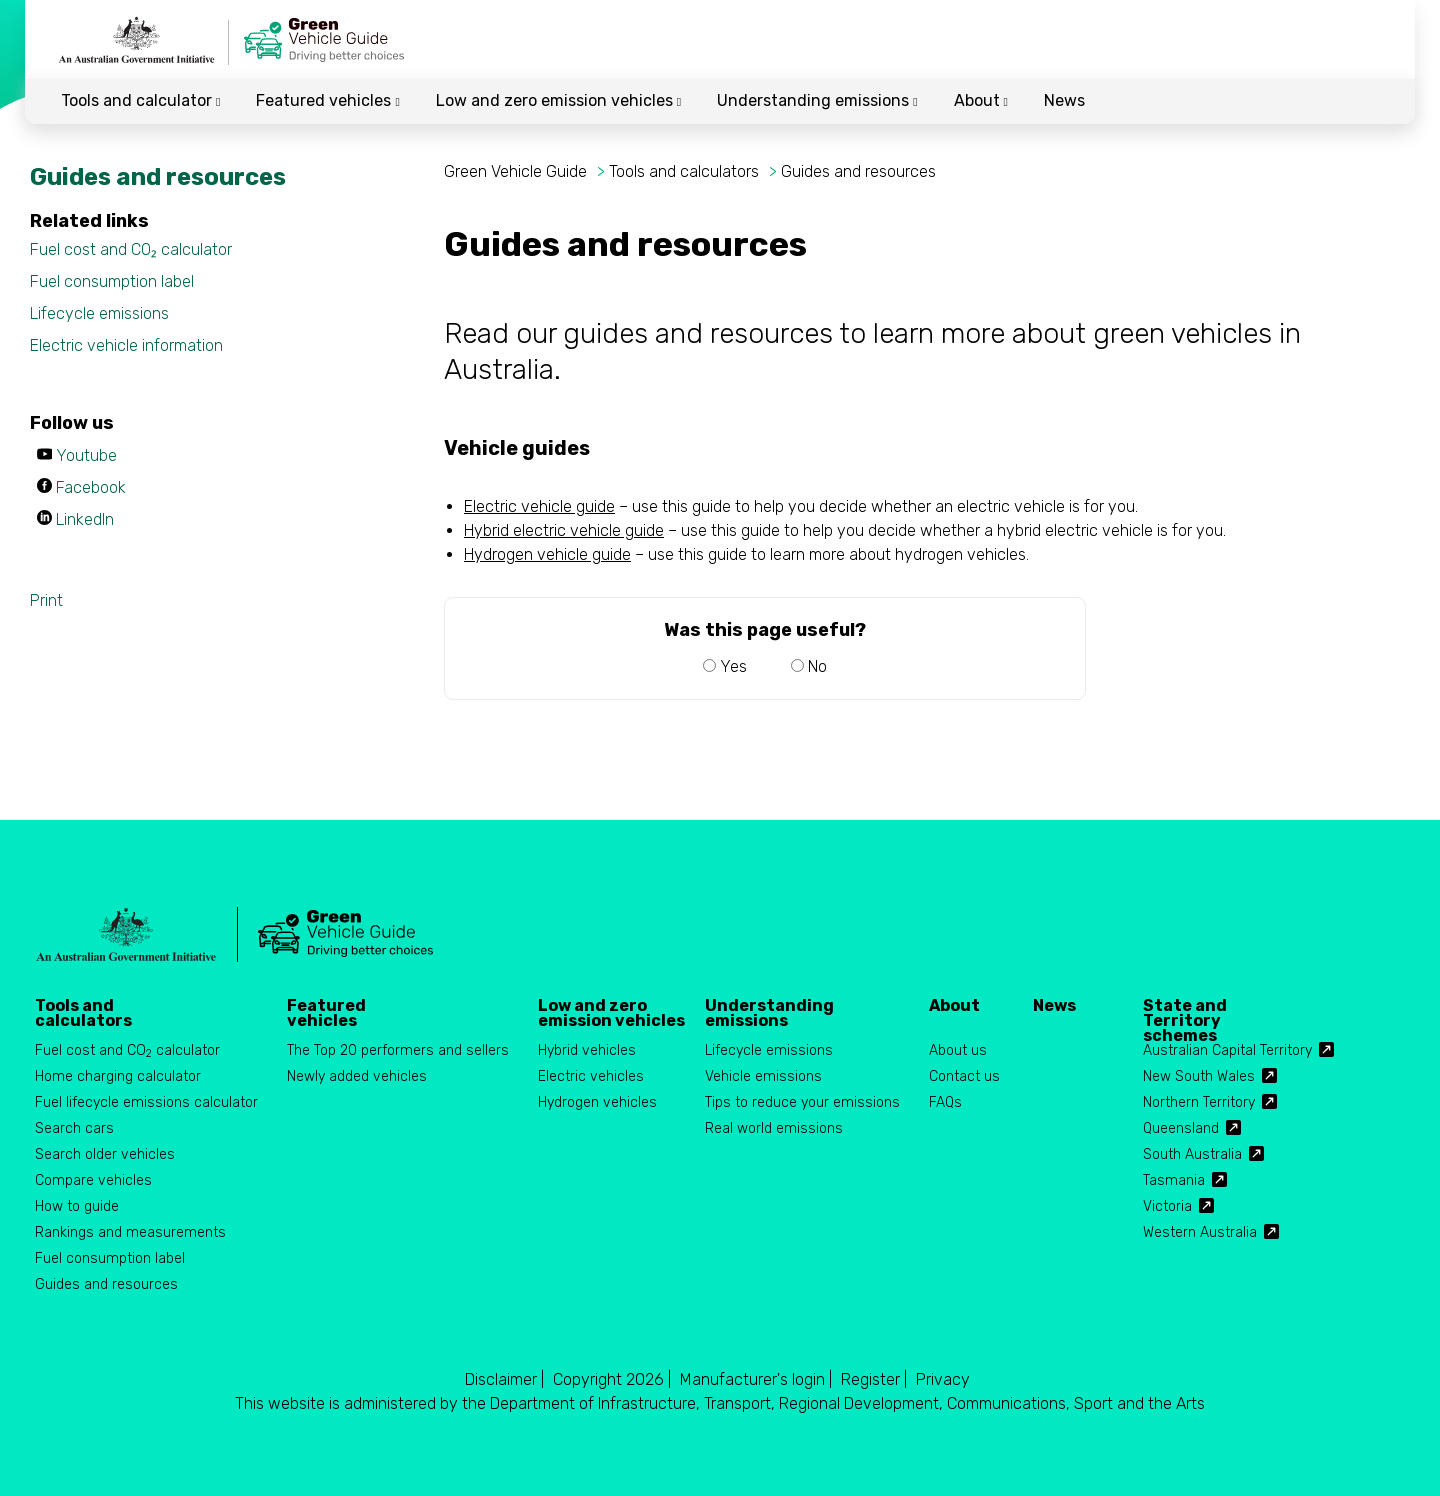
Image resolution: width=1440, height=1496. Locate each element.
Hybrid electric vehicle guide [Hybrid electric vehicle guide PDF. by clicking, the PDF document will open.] (564, 530)
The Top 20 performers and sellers (398, 1050)
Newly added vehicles (357, 1076)
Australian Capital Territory (1227, 1050)
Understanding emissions (817, 100)
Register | (874, 1379)
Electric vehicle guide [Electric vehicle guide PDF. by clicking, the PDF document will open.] (539, 506)
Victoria (1167, 1206)
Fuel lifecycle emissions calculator (146, 1102)
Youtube (86, 455)
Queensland (1181, 1128)
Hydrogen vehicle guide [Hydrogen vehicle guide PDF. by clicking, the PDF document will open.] (547, 554)
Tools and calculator (140, 100)
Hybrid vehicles (587, 1050)
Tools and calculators (684, 171)
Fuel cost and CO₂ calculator (131, 249)
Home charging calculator (118, 1076)
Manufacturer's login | (756, 1379)
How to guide (77, 1206)
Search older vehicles (105, 1154)
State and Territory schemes (1185, 1013)
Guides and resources (858, 171)
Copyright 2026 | (612, 1379)
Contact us (964, 1076)
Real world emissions (774, 1128)
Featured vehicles (327, 100)
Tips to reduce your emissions (802, 1102)
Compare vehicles (93, 1180)
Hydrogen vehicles (597, 1102)
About (981, 100)
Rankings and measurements (130, 1232)
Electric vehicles (591, 1076)
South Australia (1192, 1154)
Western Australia (1200, 1232)
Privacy (943, 1379)
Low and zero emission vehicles (558, 100)
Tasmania (1174, 1180)
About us (958, 1050)
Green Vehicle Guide (517, 171)
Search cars (74, 1128)
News (1064, 100)
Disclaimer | (504, 1379)
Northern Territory (1199, 1102)
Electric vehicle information (126, 345)
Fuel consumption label (112, 281)
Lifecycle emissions (99, 313)
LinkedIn (85, 519)
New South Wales (1199, 1076)
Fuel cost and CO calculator (127, 1051)
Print (46, 600)
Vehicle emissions (763, 1076)
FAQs (945, 1102)
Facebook (91, 487)
